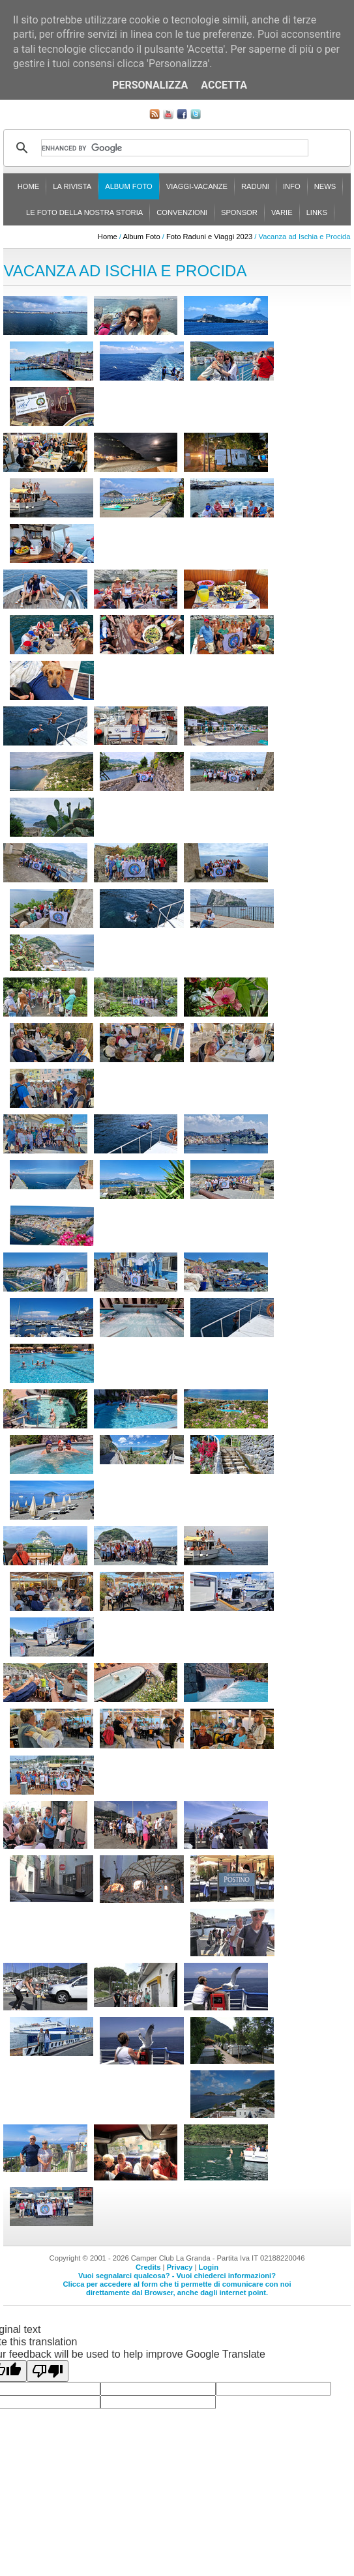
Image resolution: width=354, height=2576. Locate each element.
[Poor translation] (47, 2371)
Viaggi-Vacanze (197, 186)
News (325, 186)
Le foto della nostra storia (84, 212)
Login (208, 2267)
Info (292, 186)
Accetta (224, 85)
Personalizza (150, 85)
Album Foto (129, 186)
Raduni (255, 186)
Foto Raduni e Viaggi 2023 (209, 236)
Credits (148, 2267)
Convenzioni (181, 212)
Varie (282, 212)
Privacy (180, 2267)
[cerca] (174, 147)
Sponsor (239, 212)
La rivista (72, 186)
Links (316, 212)
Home (29, 186)
